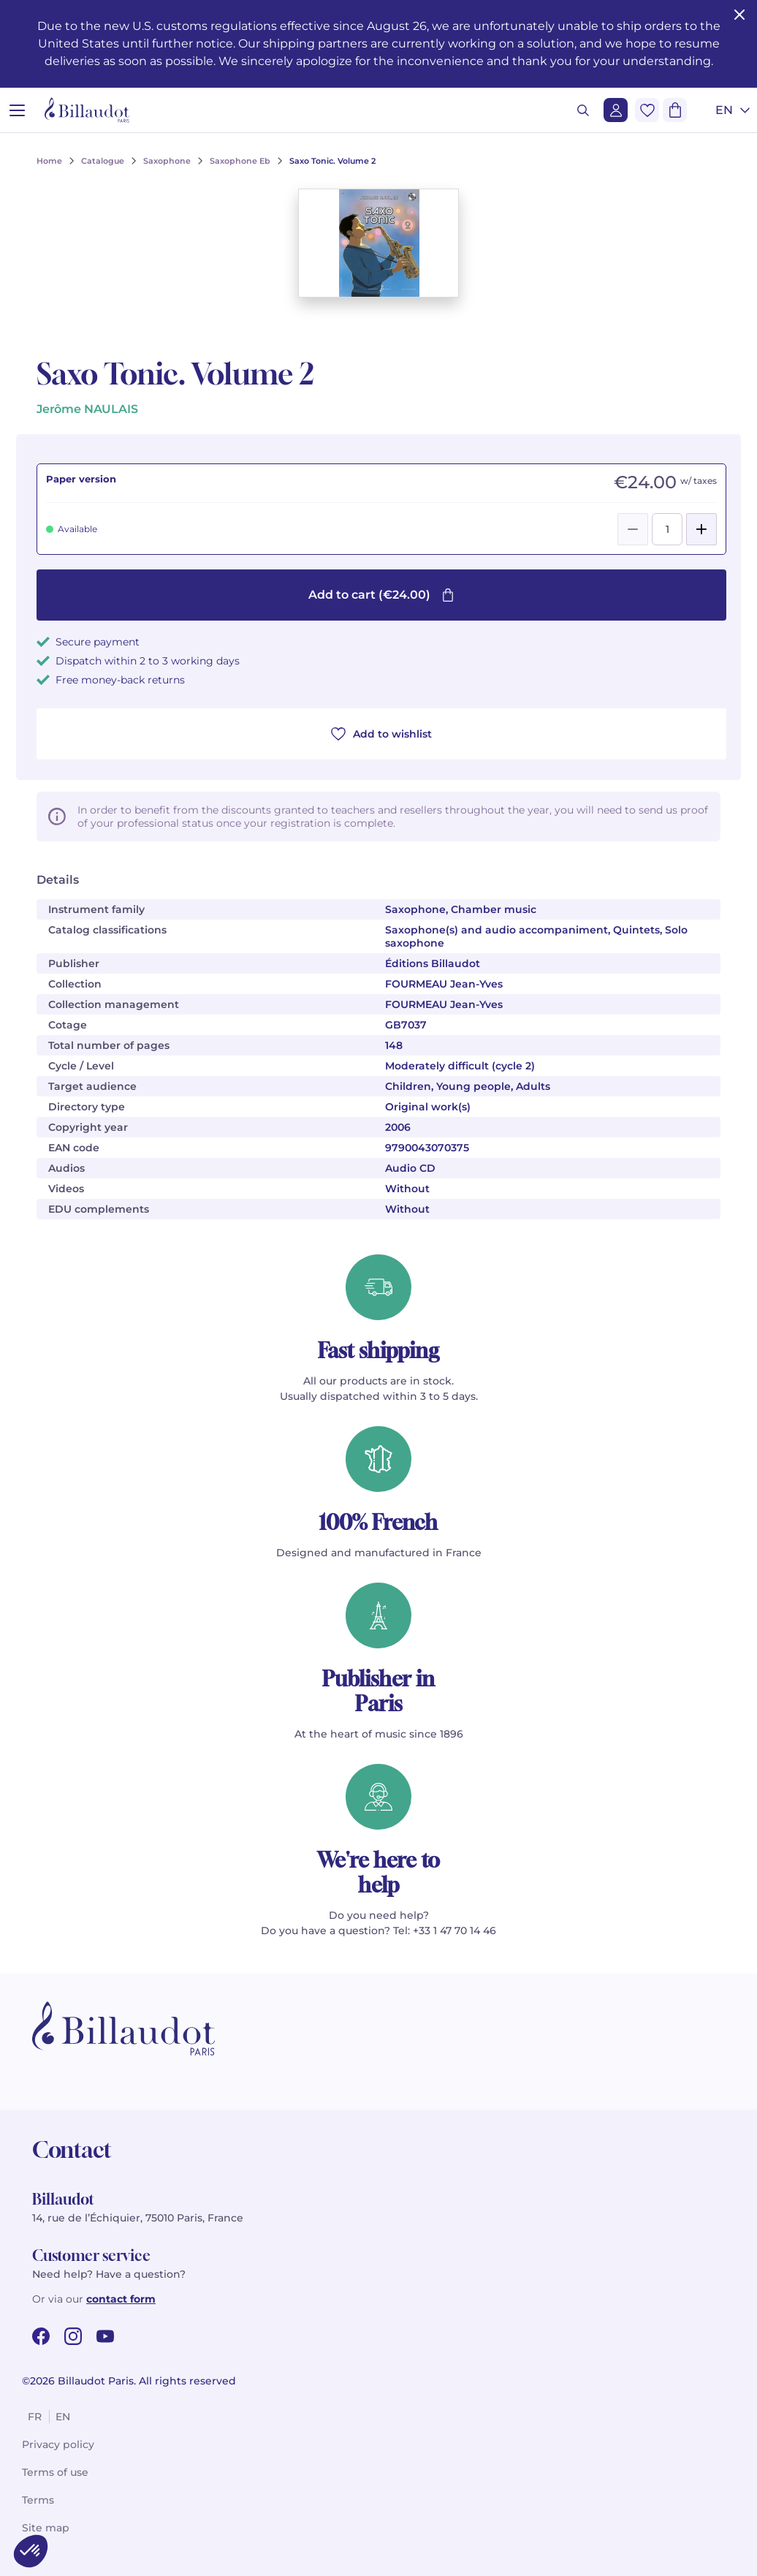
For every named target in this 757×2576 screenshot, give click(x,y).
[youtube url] (105, 2336)
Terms (38, 2500)
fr (35, 2416)
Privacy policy (58, 2444)
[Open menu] (17, 110)
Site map (45, 2527)
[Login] (616, 110)
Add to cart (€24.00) (381, 595)
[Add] (701, 529)
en (63, 2416)
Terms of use (55, 2472)
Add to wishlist (381, 733)
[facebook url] (41, 2336)
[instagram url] (73, 2336)
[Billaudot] (87, 110)
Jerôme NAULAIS (87, 409)
